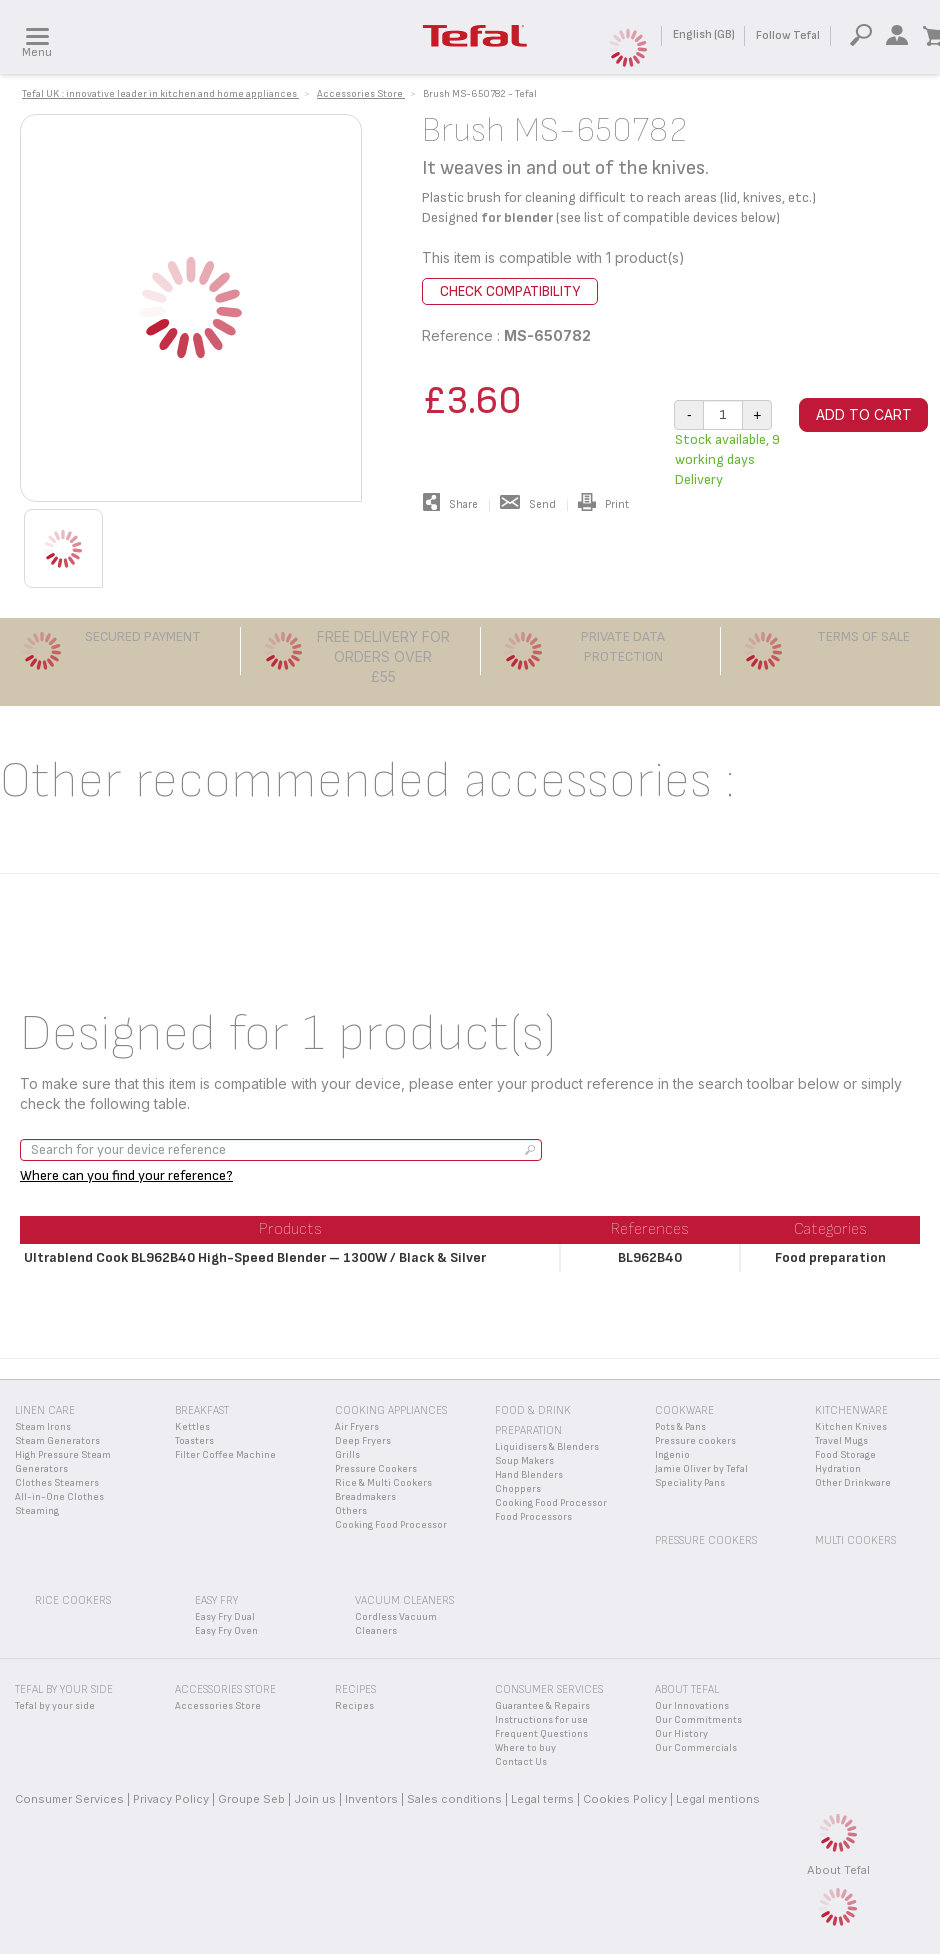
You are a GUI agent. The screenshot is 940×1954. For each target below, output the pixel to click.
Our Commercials (696, 1748)
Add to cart (864, 414)
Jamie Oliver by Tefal (701, 1469)
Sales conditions (454, 1799)
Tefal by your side (55, 1706)
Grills (347, 1455)
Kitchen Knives (851, 1427)
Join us (315, 1799)
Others (351, 1511)
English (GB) (704, 34)
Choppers (518, 1489)
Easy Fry (216, 1600)
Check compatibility (510, 291)
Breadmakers (365, 1497)
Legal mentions (718, 1799)
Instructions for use (541, 1720)
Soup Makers (524, 1461)
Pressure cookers (695, 1441)
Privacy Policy (171, 1799)
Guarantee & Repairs (542, 1706)
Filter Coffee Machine (225, 1455)
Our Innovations (692, 1706)
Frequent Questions (541, 1734)
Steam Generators (57, 1441)
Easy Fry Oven (226, 1631)
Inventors (371, 1799)
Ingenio (672, 1455)
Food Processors (533, 1517)
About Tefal (838, 1870)
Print (603, 504)
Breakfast (202, 1410)
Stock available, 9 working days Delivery (727, 459)
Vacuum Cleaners (404, 1600)
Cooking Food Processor (391, 1525)
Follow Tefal (788, 35)
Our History (681, 1734)
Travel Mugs (841, 1441)
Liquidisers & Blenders (547, 1447)
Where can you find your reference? (126, 1175)
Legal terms (542, 1799)
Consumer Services (69, 1799)
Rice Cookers (73, 1600)
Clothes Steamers (57, 1483)
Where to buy (525, 1748)
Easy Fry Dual (225, 1617)
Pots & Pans (680, 1427)
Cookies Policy (625, 1799)
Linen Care (45, 1410)
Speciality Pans (690, 1483)
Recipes (354, 1706)
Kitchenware (851, 1410)
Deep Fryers (363, 1441)
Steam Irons (43, 1427)
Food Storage (845, 1455)
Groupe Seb (251, 1799)
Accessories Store (218, 1706)
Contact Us (521, 1762)
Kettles (192, 1427)
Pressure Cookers (376, 1469)
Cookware (684, 1410)
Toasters (194, 1441)
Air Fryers (357, 1427)
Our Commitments (698, 1720)
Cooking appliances (391, 1410)
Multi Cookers (855, 1540)
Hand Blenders (529, 1475)
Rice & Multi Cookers (383, 1483)
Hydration (838, 1469)
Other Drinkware (853, 1483)
